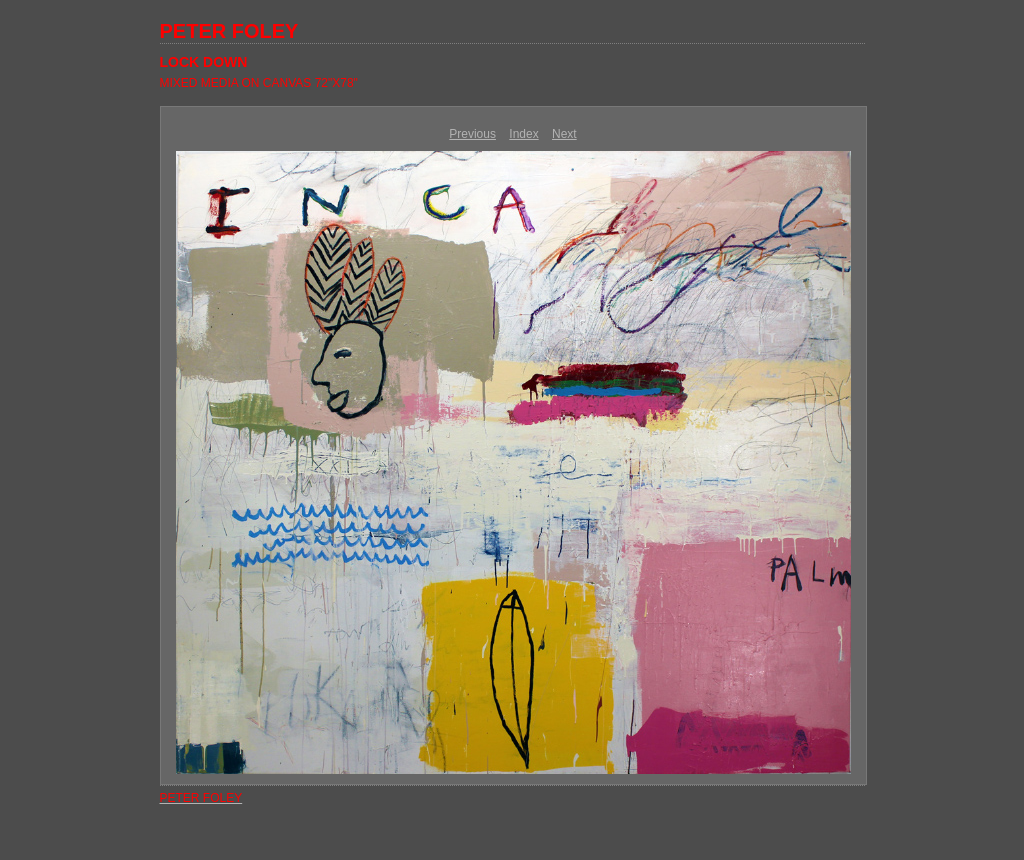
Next (564, 134)
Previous (472, 134)
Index (523, 134)
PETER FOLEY (229, 31)
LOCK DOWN (204, 62)
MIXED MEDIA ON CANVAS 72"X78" (259, 83)
